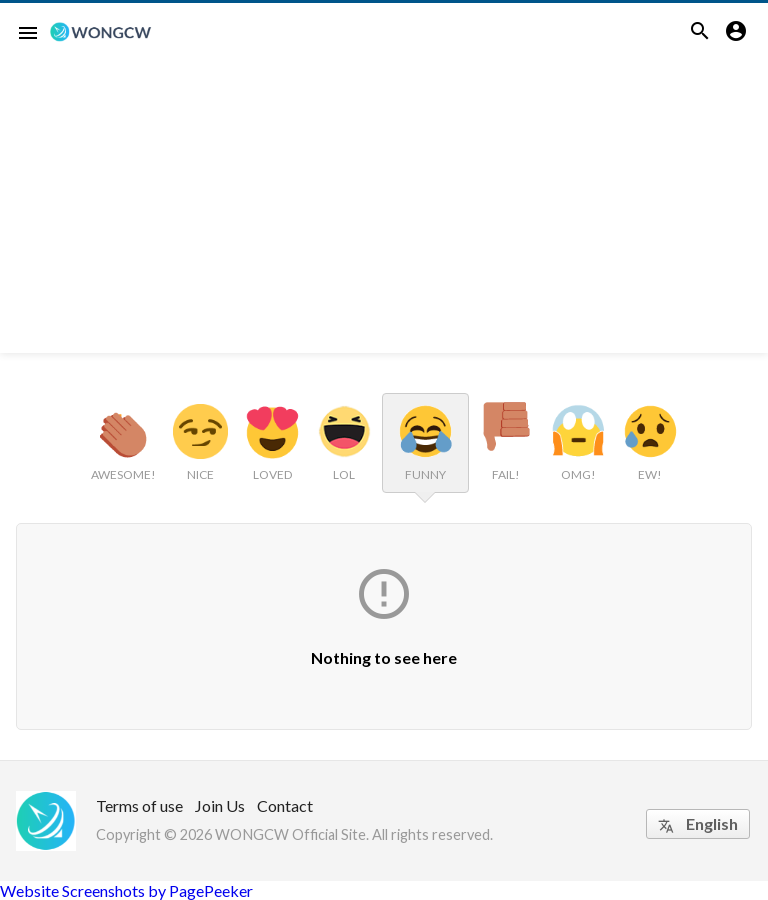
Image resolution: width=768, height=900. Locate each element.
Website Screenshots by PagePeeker (126, 890)
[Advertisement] (384, 213)
